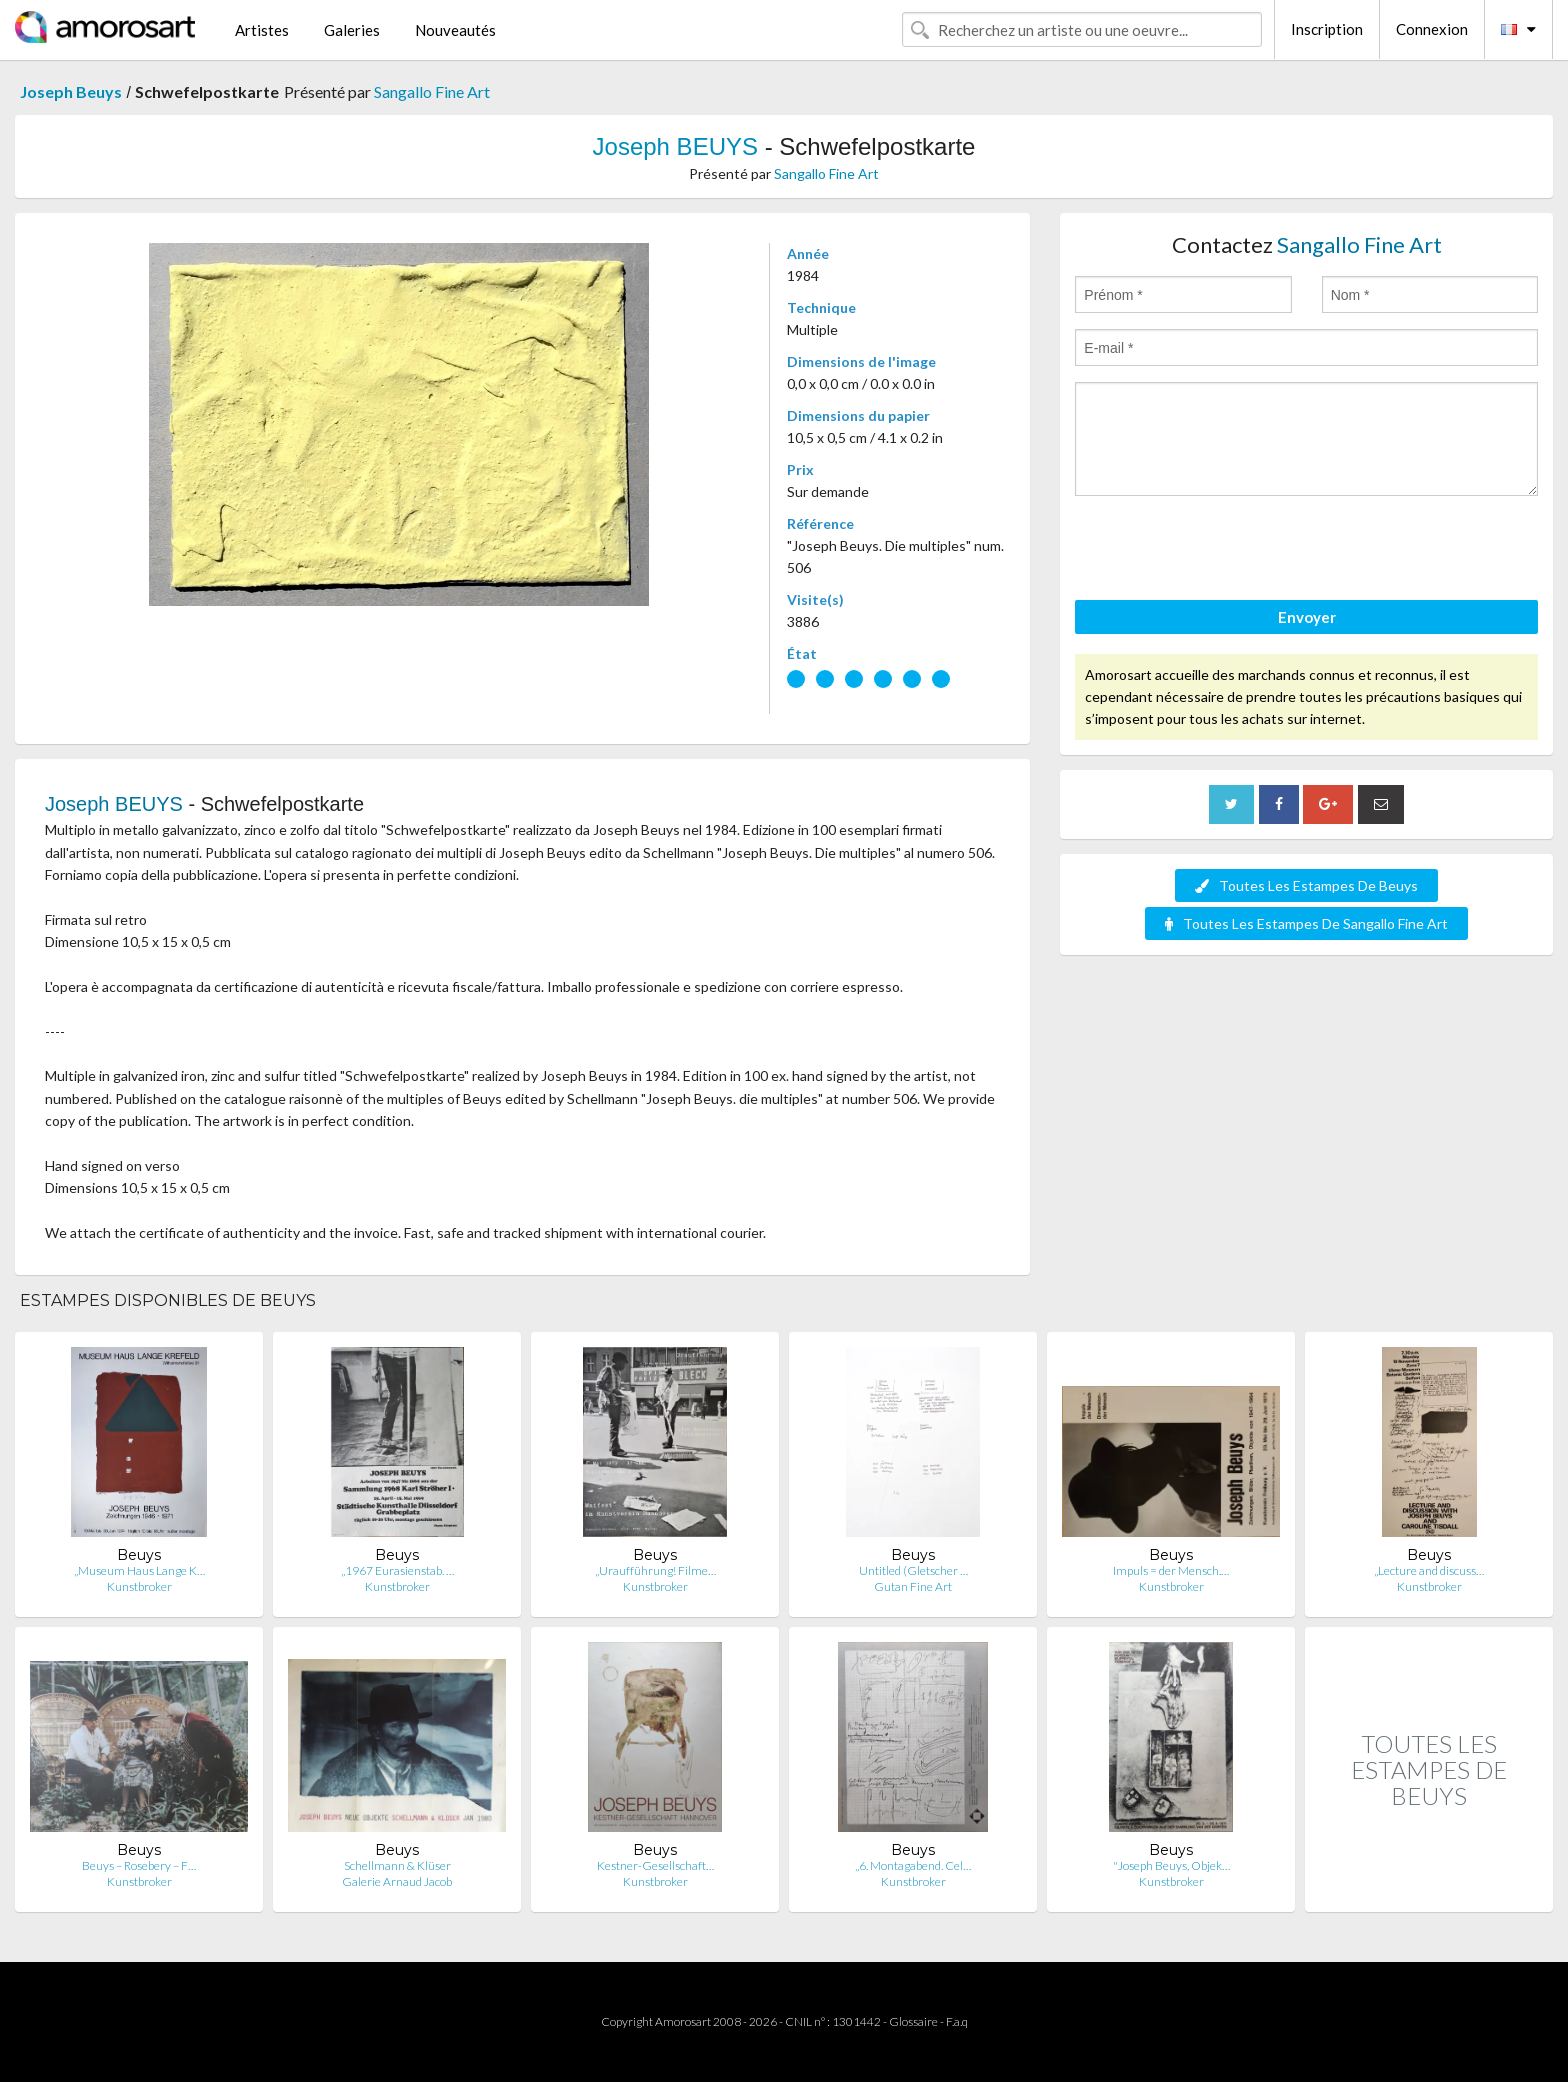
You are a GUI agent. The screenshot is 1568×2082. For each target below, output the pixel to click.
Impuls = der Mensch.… (1171, 1570)
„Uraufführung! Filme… (655, 1570)
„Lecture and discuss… (1429, 1570)
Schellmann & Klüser (397, 1865)
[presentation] (1227, 551)
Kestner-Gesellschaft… (655, 1865)
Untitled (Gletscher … (913, 1570)
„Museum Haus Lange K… (139, 1570)
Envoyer (1307, 617)
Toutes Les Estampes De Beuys (1306, 885)
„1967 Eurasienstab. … (397, 1570)
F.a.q (957, 2021)
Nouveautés (455, 30)
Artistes (262, 30)
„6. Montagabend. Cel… (913, 1865)
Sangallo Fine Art (432, 91)
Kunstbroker (139, 1586)
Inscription (1327, 29)
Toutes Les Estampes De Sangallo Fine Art (1306, 923)
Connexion (1432, 29)
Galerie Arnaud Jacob (397, 1881)
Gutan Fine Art (913, 1586)
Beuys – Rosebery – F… (139, 1865)
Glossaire (913, 2021)
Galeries (352, 30)
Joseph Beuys (71, 91)
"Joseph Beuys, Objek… (1171, 1865)
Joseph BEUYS (675, 146)
